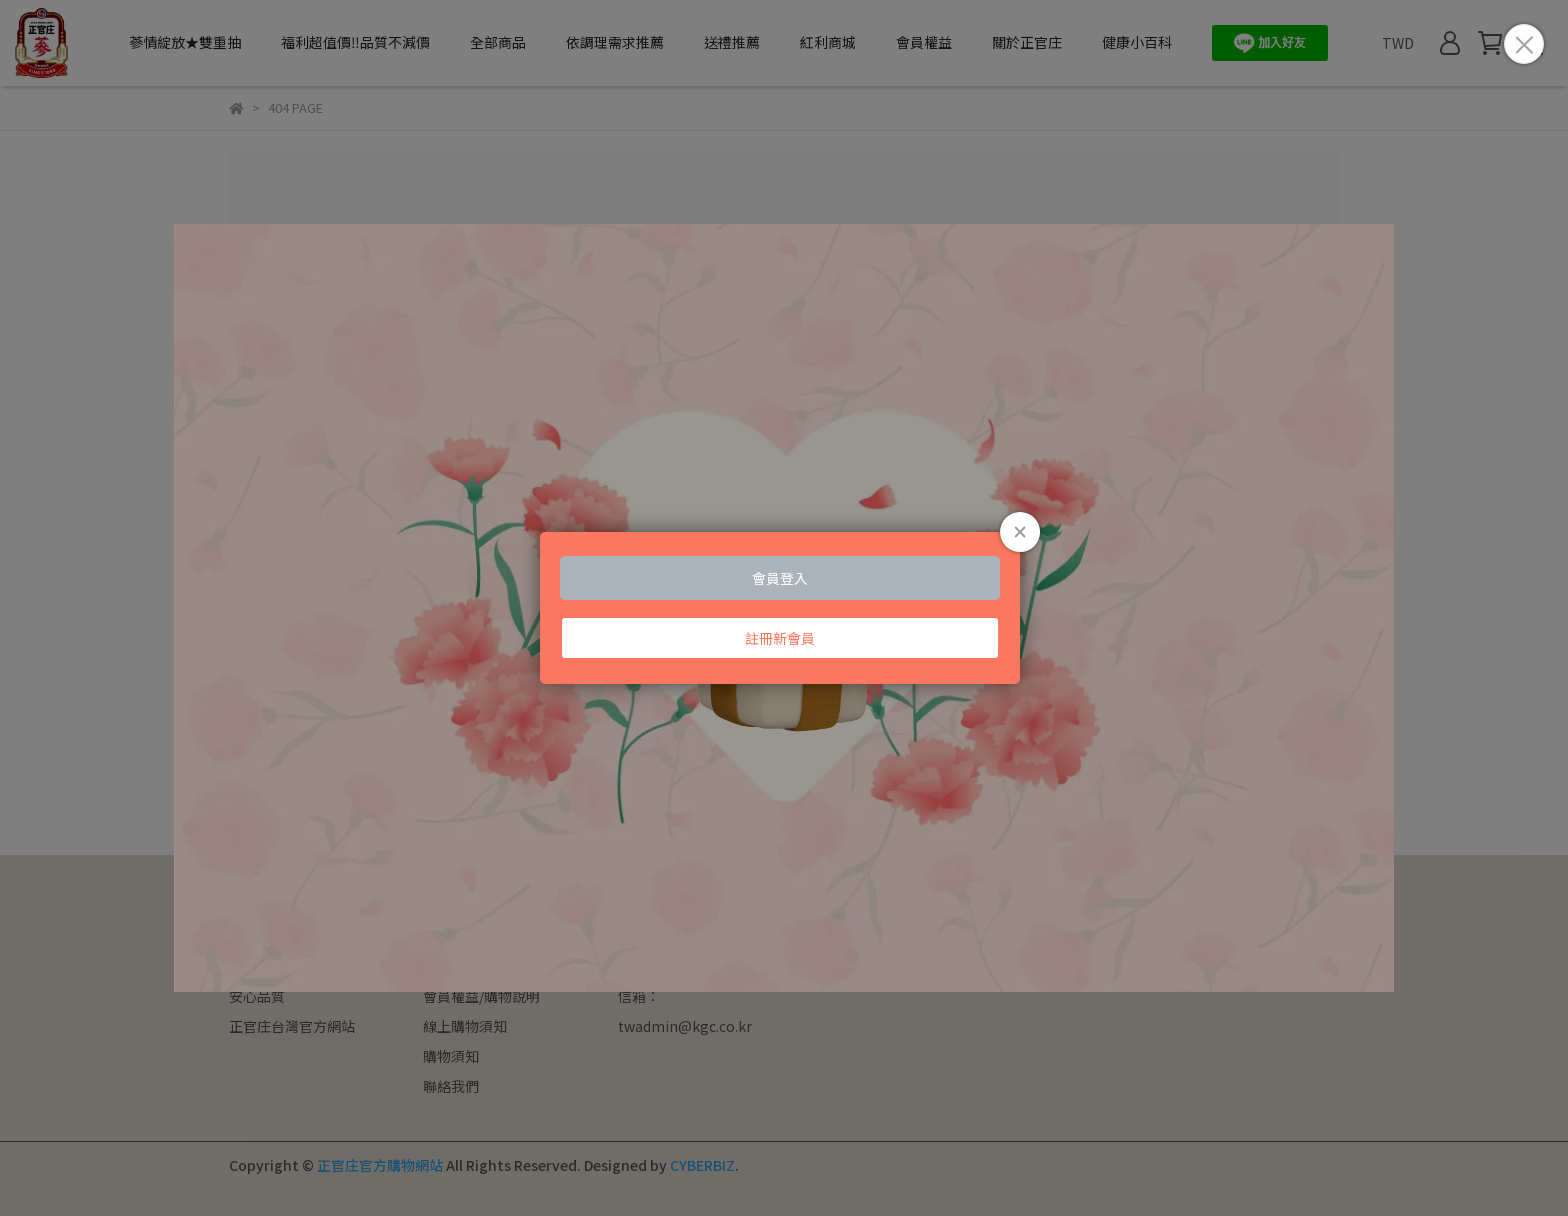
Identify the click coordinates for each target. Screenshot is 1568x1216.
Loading (784, 608)
